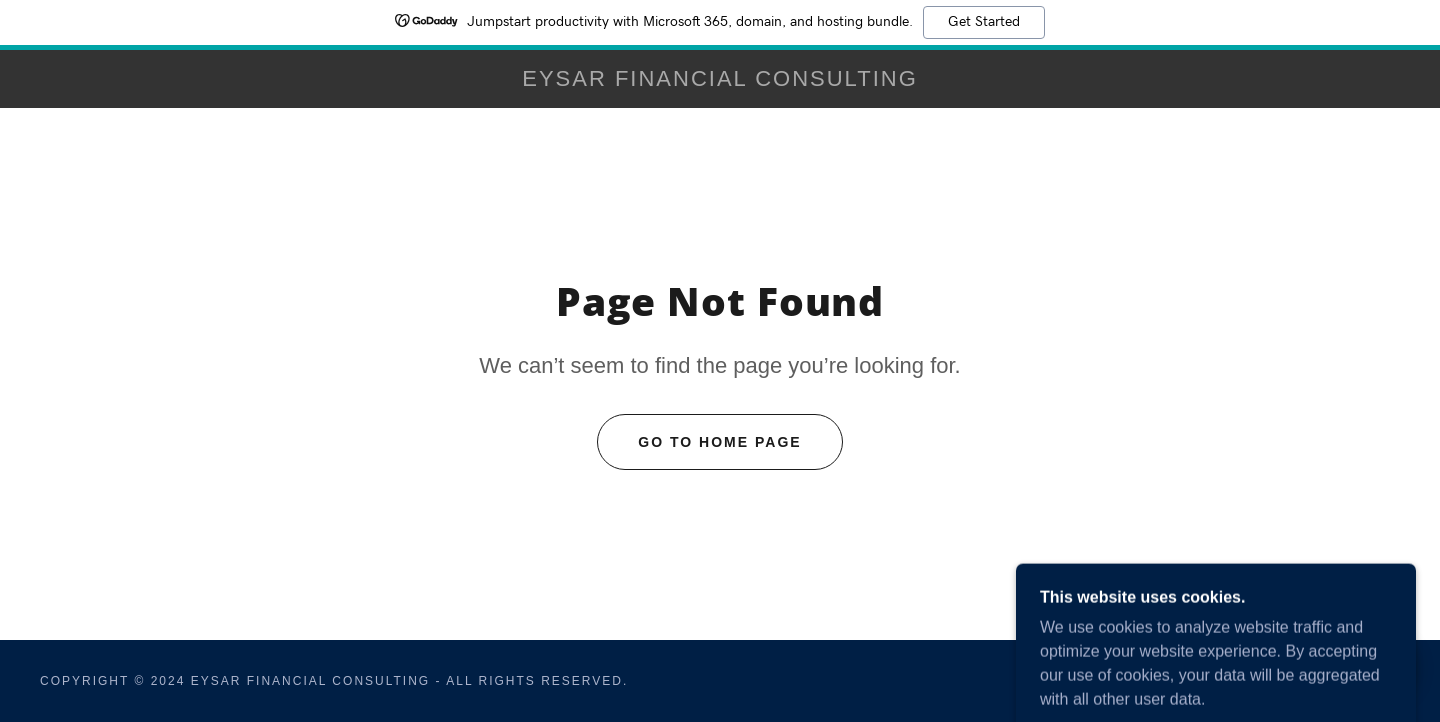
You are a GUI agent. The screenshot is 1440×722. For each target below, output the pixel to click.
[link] (719, 80)
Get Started (984, 22)
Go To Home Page (719, 442)
